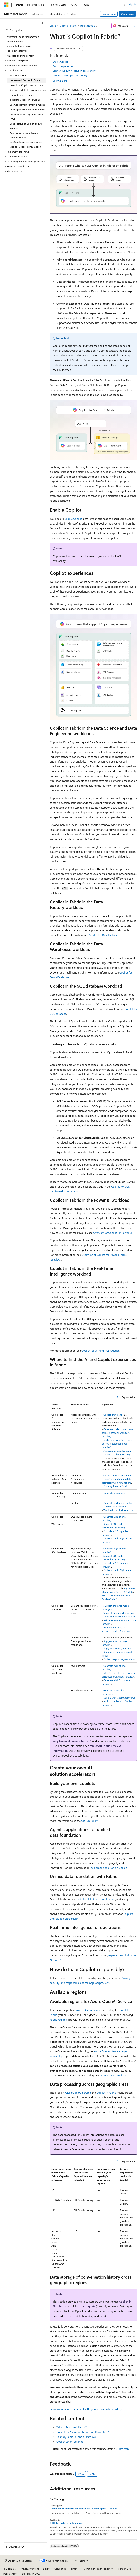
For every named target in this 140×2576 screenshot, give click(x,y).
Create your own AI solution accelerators (74, 70)
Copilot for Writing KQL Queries (100, 1350)
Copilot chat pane (112, 1414)
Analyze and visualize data (117, 1450)
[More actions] (134, 26)
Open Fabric (127, 13)
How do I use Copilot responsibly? (70, 75)
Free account (109, 13)
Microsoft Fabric (68, 25)
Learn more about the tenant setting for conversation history (86, 2409)
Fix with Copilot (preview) (116, 1454)
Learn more (123, 2448)
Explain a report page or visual (119, 1659)
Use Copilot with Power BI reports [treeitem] (27, 109)
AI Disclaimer (9, 2568)
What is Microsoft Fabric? (71, 2427)
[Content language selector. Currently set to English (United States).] (18, 2560)
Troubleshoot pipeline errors (118, 1510)
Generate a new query (115, 1492)
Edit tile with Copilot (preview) (119, 1697)
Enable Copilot (60, 61)
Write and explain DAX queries (119, 1616)
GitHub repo (88, 1820)
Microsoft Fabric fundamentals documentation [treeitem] (23, 39)
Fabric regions (58, 2019)
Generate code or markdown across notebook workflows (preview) (118, 1432)
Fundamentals (87, 25)
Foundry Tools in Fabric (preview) (76, 2437)
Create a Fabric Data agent (117, 1475)
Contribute (60, 2568)
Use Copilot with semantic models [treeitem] (27, 104)
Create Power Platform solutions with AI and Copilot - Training (83, 2508)
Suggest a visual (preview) (117, 1648)
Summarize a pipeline (114, 1506)
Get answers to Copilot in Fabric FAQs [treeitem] (26, 116)
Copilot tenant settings (69, 2441)
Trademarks (9, 2573)
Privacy (73, 2568)
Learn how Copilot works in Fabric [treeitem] (27, 85)
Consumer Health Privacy (97, 2568)
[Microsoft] (6, 4)
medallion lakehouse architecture (95, 1899)
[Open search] (123, 5)
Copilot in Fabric (106, 2092)
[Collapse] (42, 23)
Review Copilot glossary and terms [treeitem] (28, 90)
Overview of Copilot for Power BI (112, 1232)
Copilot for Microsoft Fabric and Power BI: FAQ (84, 2432)
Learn (53, 25)
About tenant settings (113, 2075)
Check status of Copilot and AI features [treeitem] (26, 126)
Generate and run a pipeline (118, 1503)
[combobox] (23, 30)
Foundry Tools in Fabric (115, 1486)
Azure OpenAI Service (89, 2010)
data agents (88, 2306)
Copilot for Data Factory (103, 935)
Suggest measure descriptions (119, 1613)
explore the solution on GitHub (109, 1867)
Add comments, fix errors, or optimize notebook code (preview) (117, 1443)
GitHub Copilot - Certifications (66, 2523)
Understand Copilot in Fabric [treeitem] (25, 80)
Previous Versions (30, 2568)
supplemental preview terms (70, 1741)
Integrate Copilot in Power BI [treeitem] (25, 99)
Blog (45, 2568)
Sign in (132, 4)
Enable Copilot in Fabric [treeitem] (22, 95)
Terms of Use (124, 2568)
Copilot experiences (63, 66)
